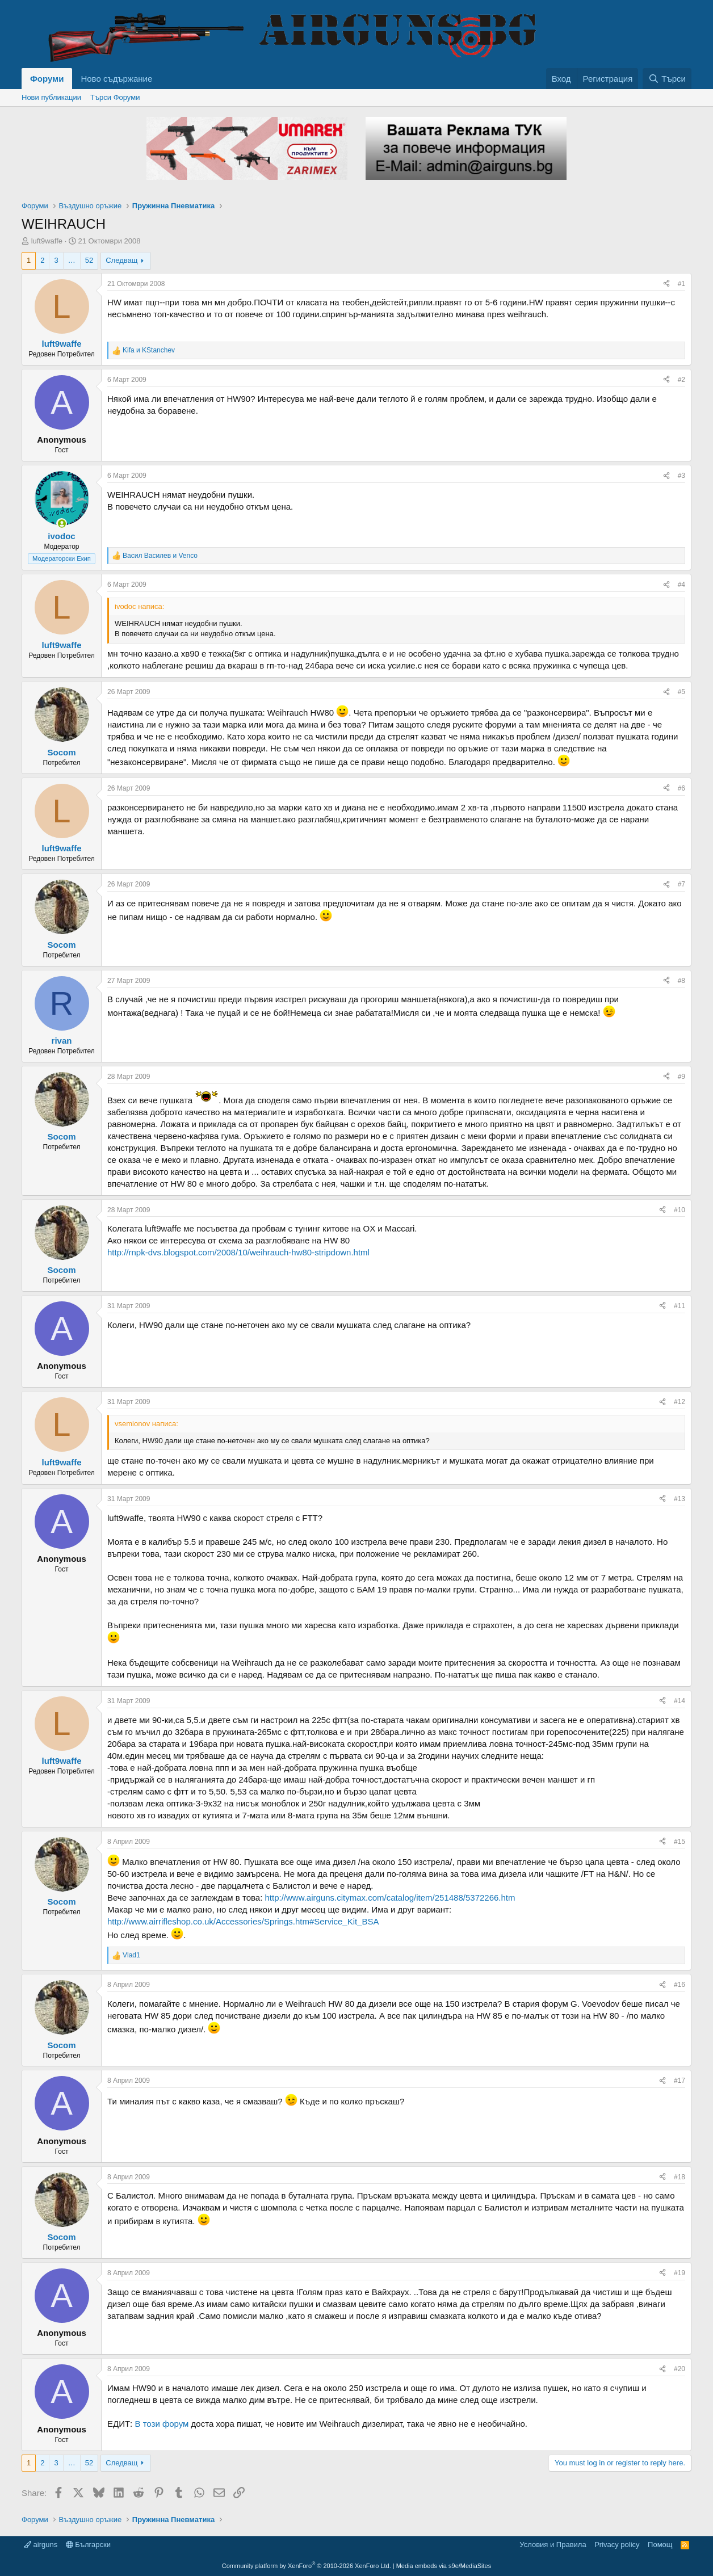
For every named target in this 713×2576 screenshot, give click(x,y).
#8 (681, 981)
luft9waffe (46, 241)
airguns (40, 2544)
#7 (681, 884)
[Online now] (61, 523)
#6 (681, 788)
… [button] (72, 260)
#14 (679, 1701)
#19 (679, 2273)
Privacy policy (616, 2544)
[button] (161, 78)
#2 (681, 380)
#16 (679, 1985)
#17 (679, 2081)
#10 (679, 1210)
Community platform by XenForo (306, 2565)
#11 (679, 1306)
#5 (681, 692)
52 (89, 260)
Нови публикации (51, 97)
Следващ (121, 260)
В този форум (161, 2423)
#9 (681, 1077)
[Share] (666, 284)
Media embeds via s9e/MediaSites (444, 2565)
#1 (681, 284)
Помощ (660, 2544)
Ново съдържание (116, 78)
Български (88, 2544)
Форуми (47, 78)
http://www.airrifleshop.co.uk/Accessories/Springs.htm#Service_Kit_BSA (243, 1921)
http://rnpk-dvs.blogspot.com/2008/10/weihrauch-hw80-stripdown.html (238, 1252)
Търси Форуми (115, 97)
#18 (679, 2177)
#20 (679, 2369)
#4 (681, 585)
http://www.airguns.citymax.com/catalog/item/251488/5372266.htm (390, 1897)
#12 (679, 1402)
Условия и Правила (552, 2544)
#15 (679, 1842)
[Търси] (667, 78)
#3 (681, 476)
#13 (679, 1499)
